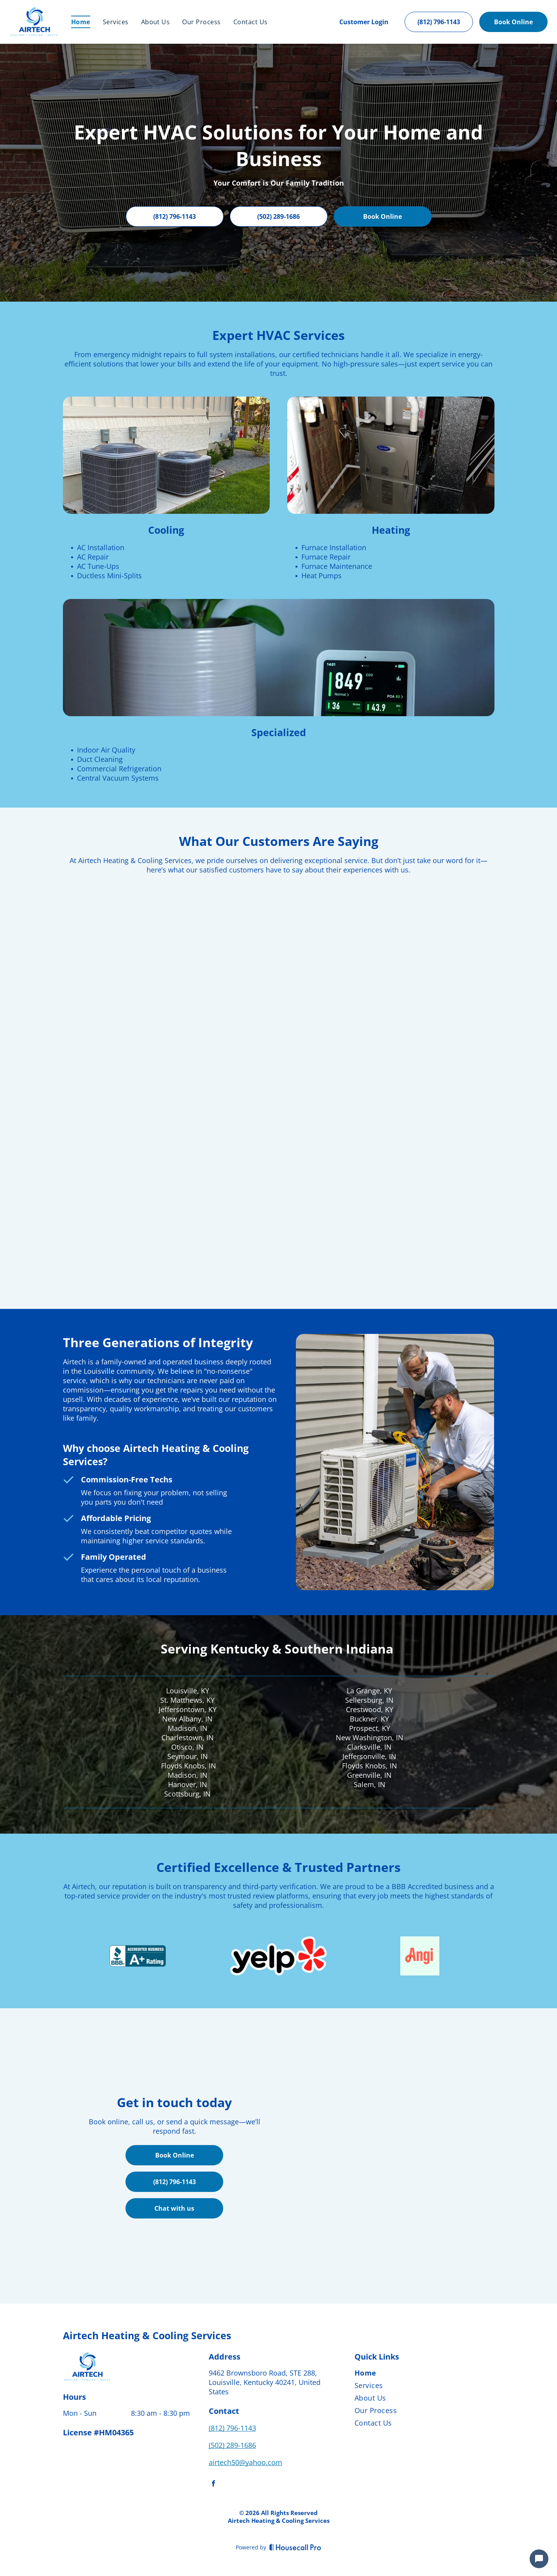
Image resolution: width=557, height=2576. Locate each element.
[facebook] (213, 2484)
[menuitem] (81, 21)
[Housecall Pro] (295, 2547)
